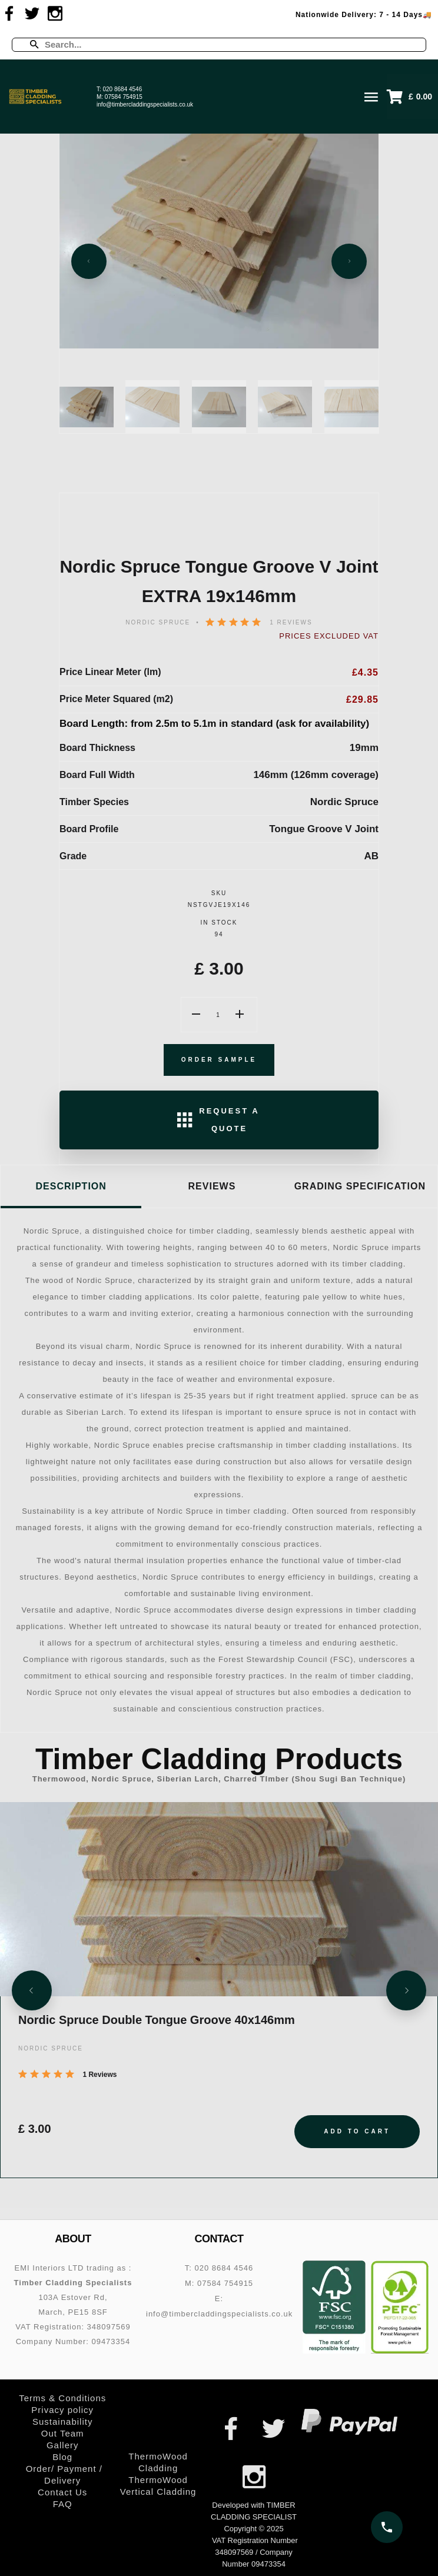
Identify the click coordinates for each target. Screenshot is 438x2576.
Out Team (62, 2433)
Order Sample (219, 1059)
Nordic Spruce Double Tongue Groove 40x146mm (156, 2019)
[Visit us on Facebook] (9, 13)
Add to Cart (357, 2131)
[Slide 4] (285, 406)
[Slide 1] (86, 406)
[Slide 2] (152, 406)
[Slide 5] (351, 406)
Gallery (63, 2445)
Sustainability (62, 2422)
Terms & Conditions (62, 2398)
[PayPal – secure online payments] (349, 2422)
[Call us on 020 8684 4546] (387, 2527)
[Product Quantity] (219, 1015)
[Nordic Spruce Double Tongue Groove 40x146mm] (219, 1899)
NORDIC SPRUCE (157, 622)
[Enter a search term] (229, 44)
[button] (412, 96)
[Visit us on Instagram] (55, 13)
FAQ (62, 2504)
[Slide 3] (219, 406)
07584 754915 (123, 97)
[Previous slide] (89, 261)
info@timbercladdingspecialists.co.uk (145, 104)
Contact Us (62, 2492)
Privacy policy (62, 2410)
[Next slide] (349, 261)
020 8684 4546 (122, 89)
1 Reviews (291, 622)
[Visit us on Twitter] (32, 13)
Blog (62, 2457)
